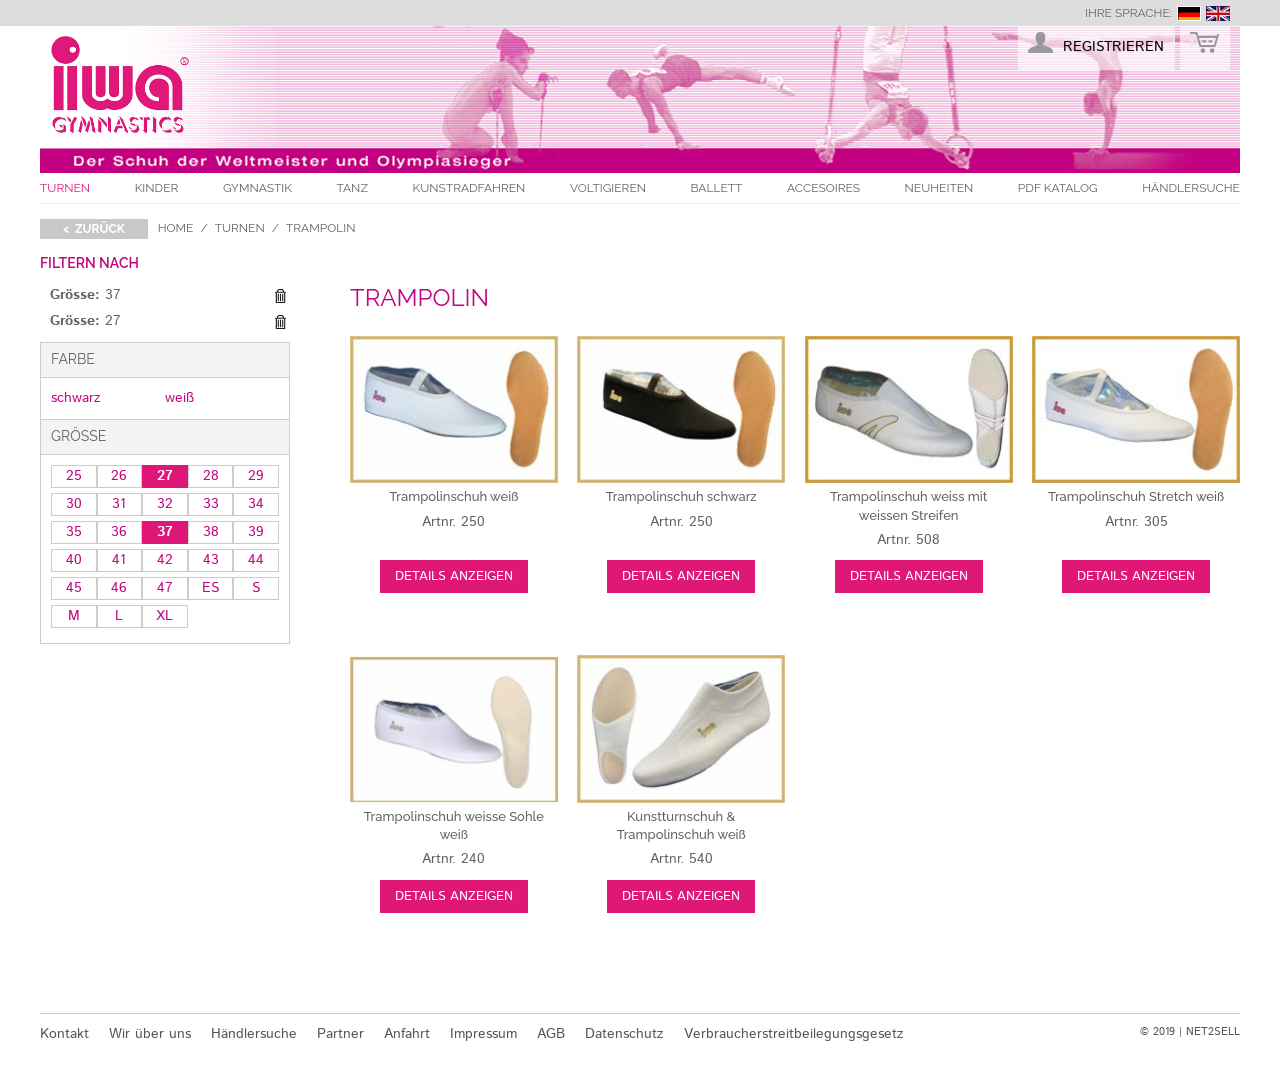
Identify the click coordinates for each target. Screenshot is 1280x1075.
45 (74, 588)
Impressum (483, 1034)
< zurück (94, 229)
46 (119, 588)
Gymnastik (257, 188)
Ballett (717, 188)
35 (74, 532)
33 (211, 504)
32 (165, 504)
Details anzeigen (454, 576)
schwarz (76, 398)
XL (164, 616)
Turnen (65, 188)
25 (74, 476)
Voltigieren (608, 188)
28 (211, 476)
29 (256, 476)
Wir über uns (150, 1034)
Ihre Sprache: (1128, 13)
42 (165, 560)
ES (210, 588)
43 (211, 560)
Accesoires (823, 188)
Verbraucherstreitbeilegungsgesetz (794, 1034)
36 (119, 532)
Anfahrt (407, 1034)
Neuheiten (939, 188)
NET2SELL (1213, 1032)
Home (176, 228)
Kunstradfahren (469, 188)
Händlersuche (1191, 188)
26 (119, 476)
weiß (179, 398)
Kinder (157, 188)
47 (165, 588)
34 (256, 504)
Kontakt (64, 1034)
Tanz (352, 188)
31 (119, 504)
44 (256, 560)
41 (119, 560)
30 (74, 504)
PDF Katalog (1058, 188)
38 (211, 532)
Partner (340, 1034)
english (1218, 13)
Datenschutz (624, 1034)
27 (165, 476)
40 (74, 560)
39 (256, 532)
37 (165, 532)
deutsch (1189, 13)
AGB (551, 1034)
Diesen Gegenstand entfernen (280, 296)
